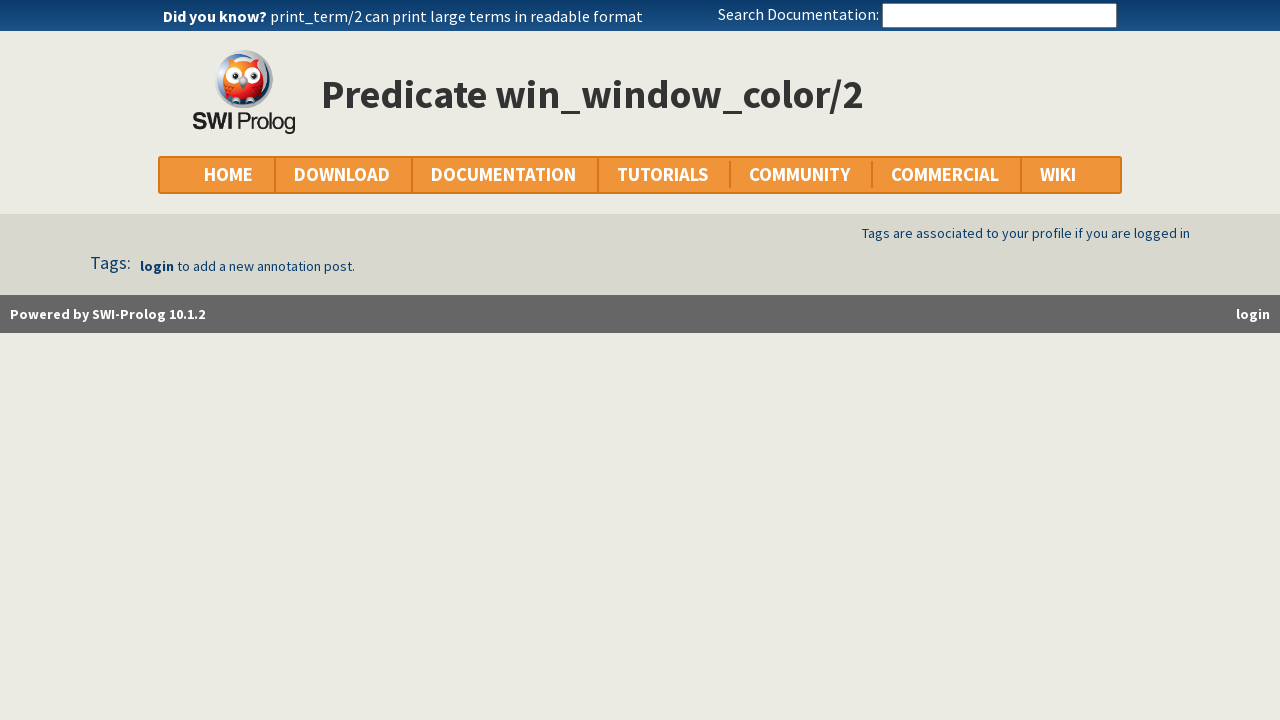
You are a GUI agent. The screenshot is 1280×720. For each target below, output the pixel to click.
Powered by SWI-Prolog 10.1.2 (107, 314)
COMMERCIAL (945, 174)
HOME (228, 174)
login (157, 266)
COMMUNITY (799, 174)
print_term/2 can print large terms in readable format (456, 16)
